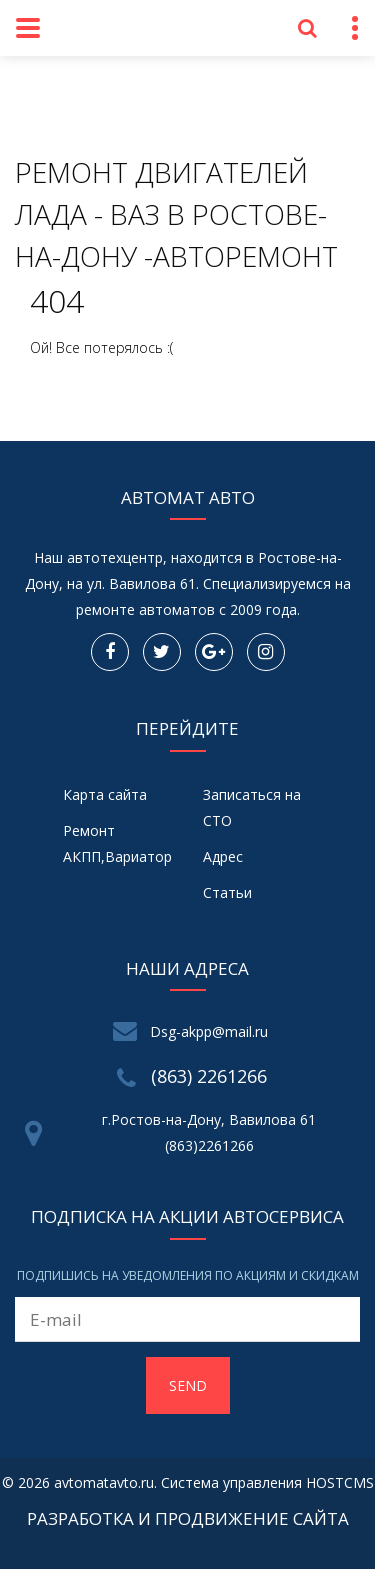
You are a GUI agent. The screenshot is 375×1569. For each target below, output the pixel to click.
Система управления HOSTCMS (267, 1482)
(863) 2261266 (209, 1076)
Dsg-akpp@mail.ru (209, 1031)
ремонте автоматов (145, 609)
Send (188, 1385)
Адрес (223, 856)
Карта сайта (105, 794)
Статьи (227, 892)
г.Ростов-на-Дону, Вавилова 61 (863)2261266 (209, 1132)
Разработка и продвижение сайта (188, 1518)
